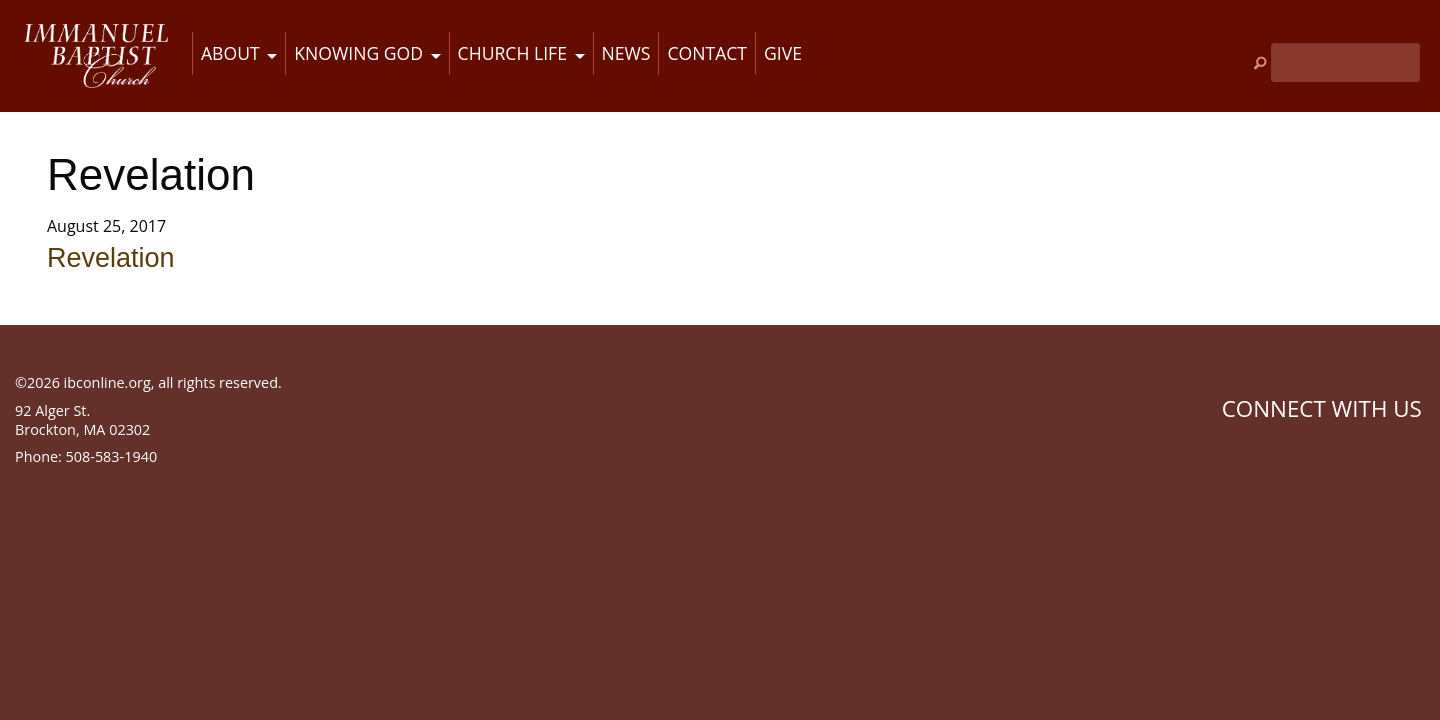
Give (783, 53)
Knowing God (358, 53)
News (626, 53)
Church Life (512, 53)
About (230, 53)
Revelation (111, 258)
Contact (707, 53)
